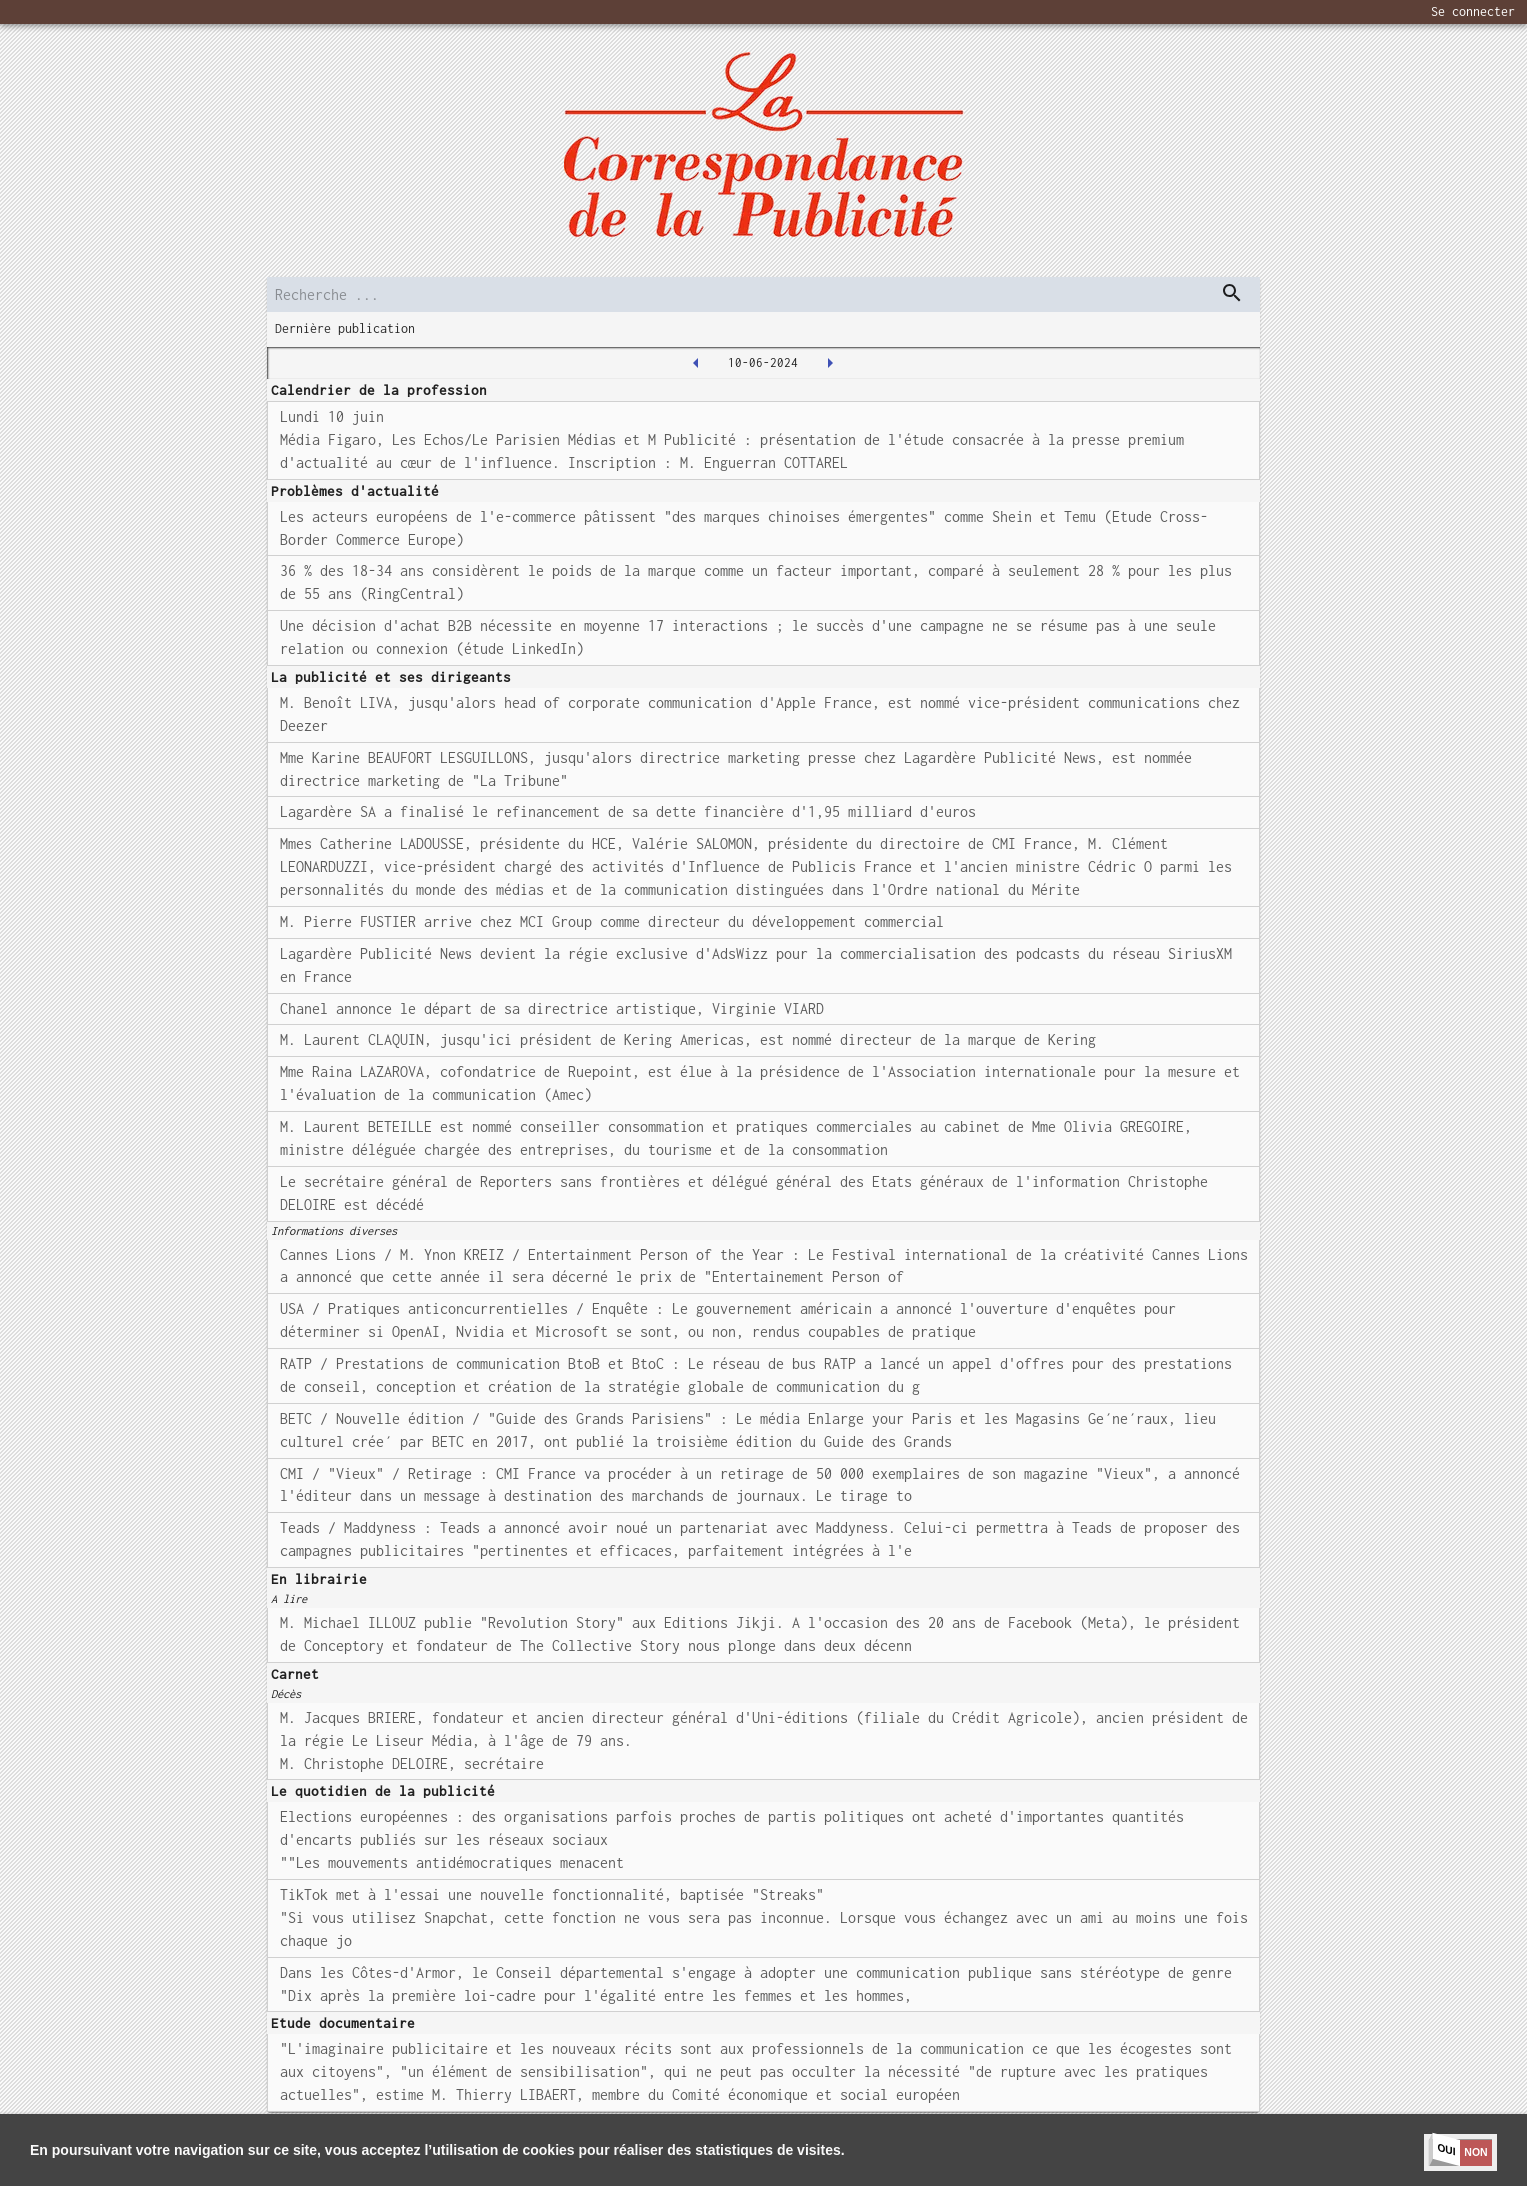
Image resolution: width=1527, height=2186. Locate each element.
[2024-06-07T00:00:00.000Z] (696, 363)
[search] (763, 294)
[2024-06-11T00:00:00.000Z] (830, 363)
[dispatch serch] (1232, 293)
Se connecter (1473, 11)
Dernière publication (345, 328)
